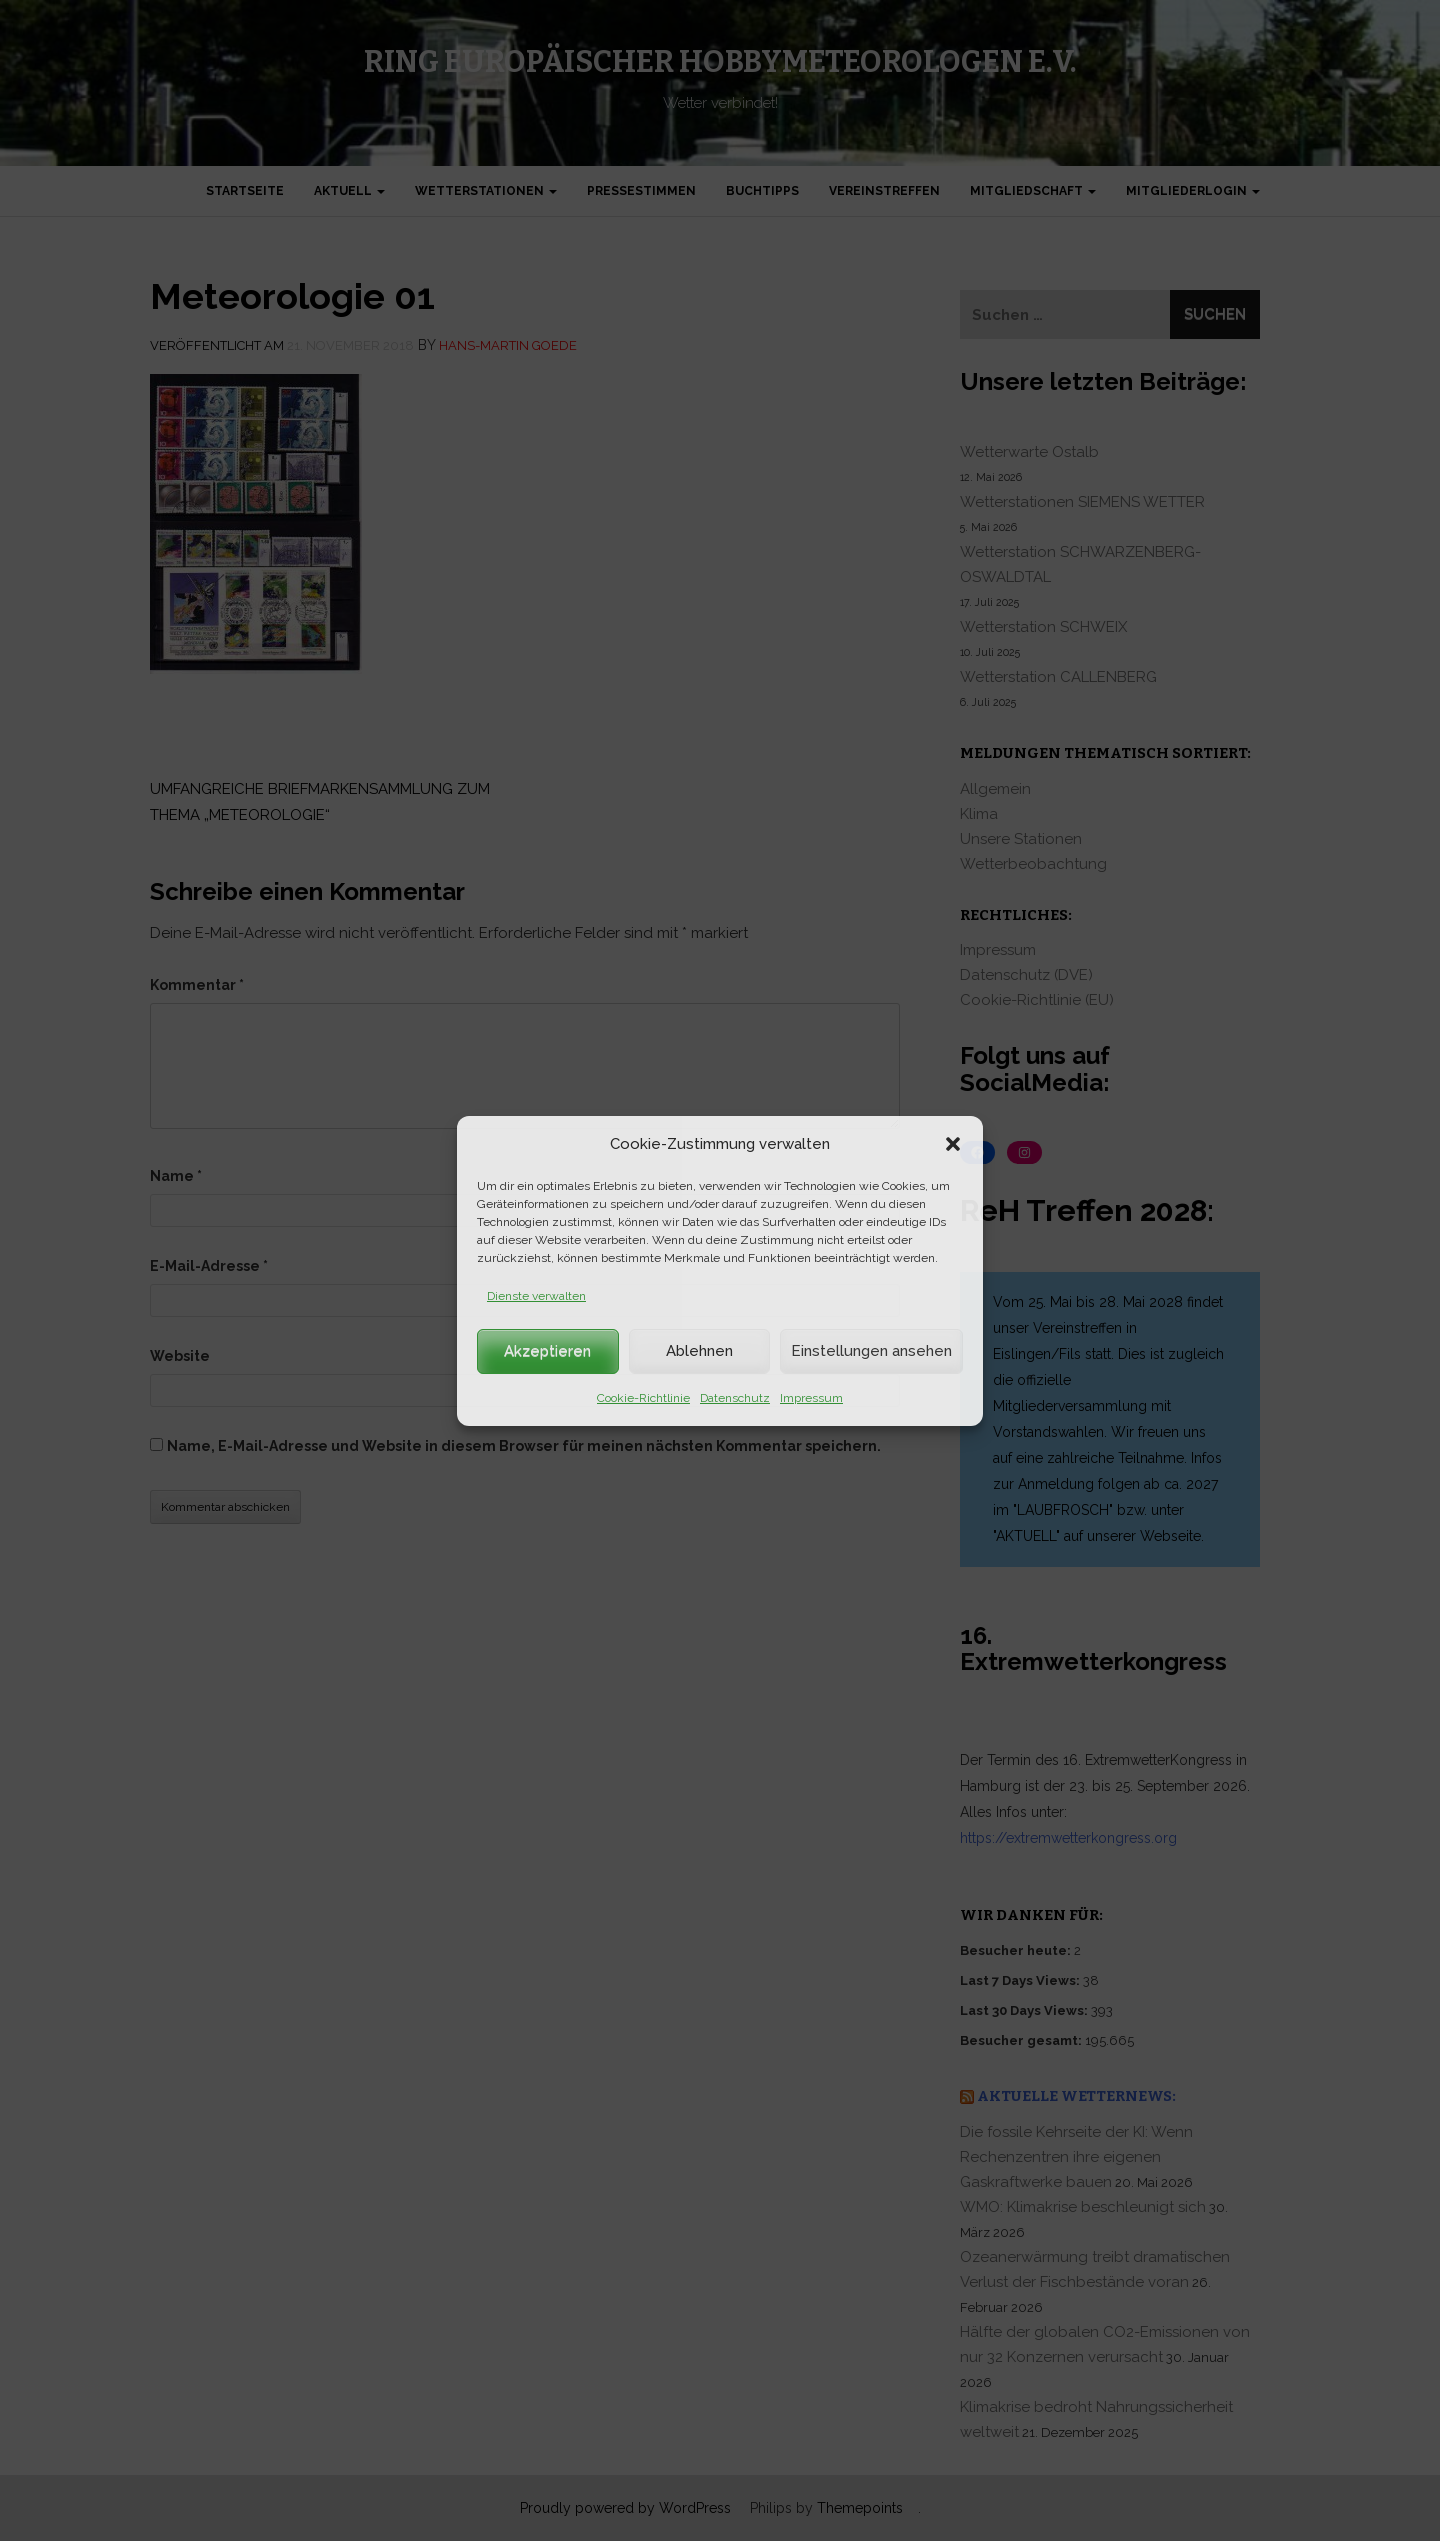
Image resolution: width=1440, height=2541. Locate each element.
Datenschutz (735, 1398)
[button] (953, 1144)
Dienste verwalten (536, 1296)
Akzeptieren (547, 1351)
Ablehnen (699, 1351)
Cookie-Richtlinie (643, 1398)
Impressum (811, 1398)
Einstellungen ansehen (871, 1351)
